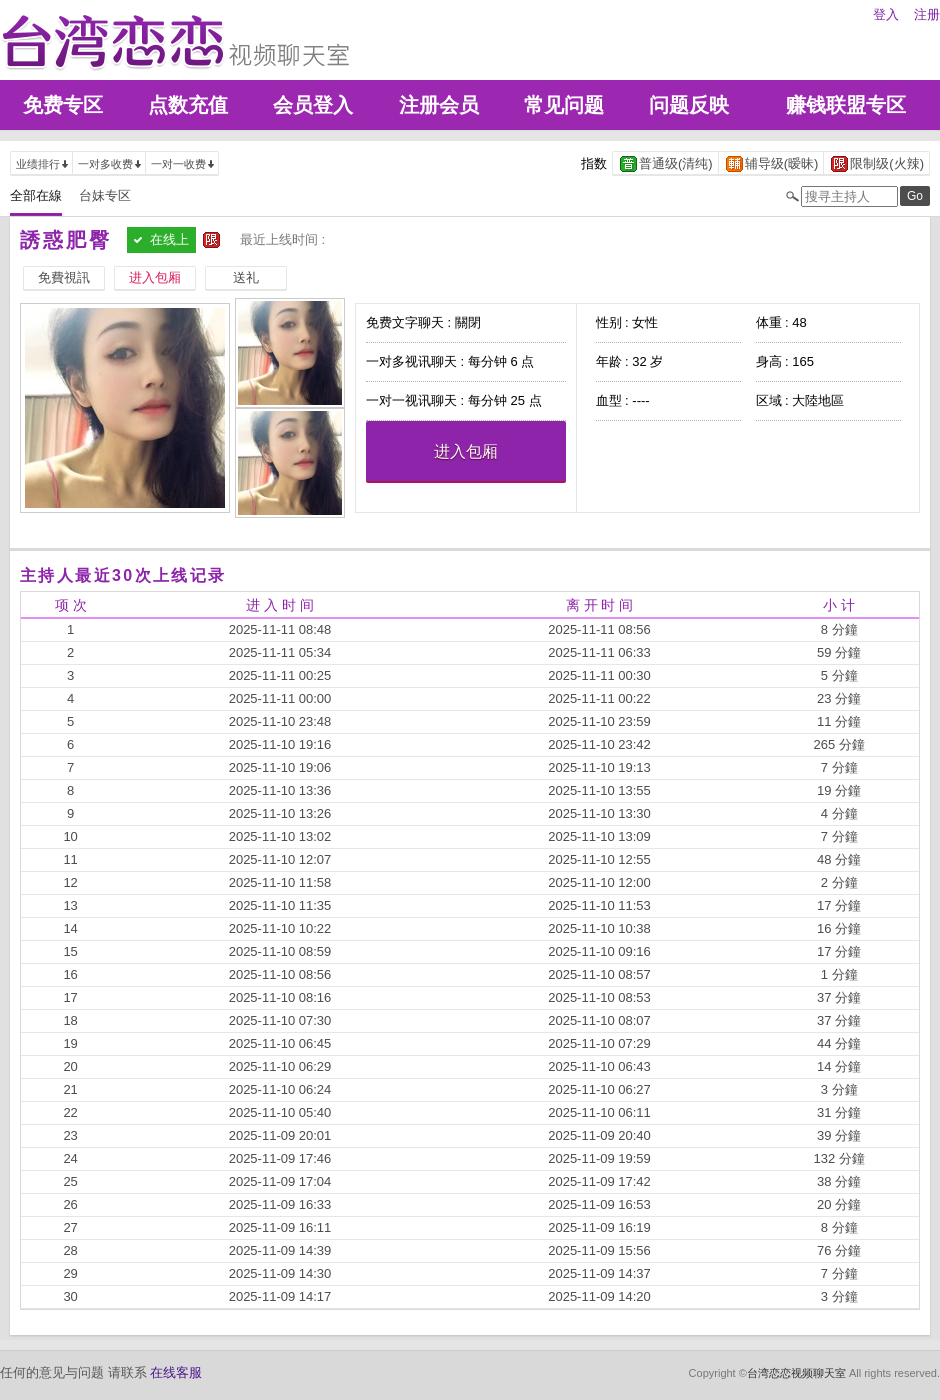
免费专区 (63, 105)
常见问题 (564, 105)
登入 (886, 14)
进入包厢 (466, 451)
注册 (927, 14)
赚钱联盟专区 (846, 105)
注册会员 (439, 105)
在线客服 (176, 1372)
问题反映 (689, 105)
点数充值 (188, 105)
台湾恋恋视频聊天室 (796, 1373)
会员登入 (313, 105)
